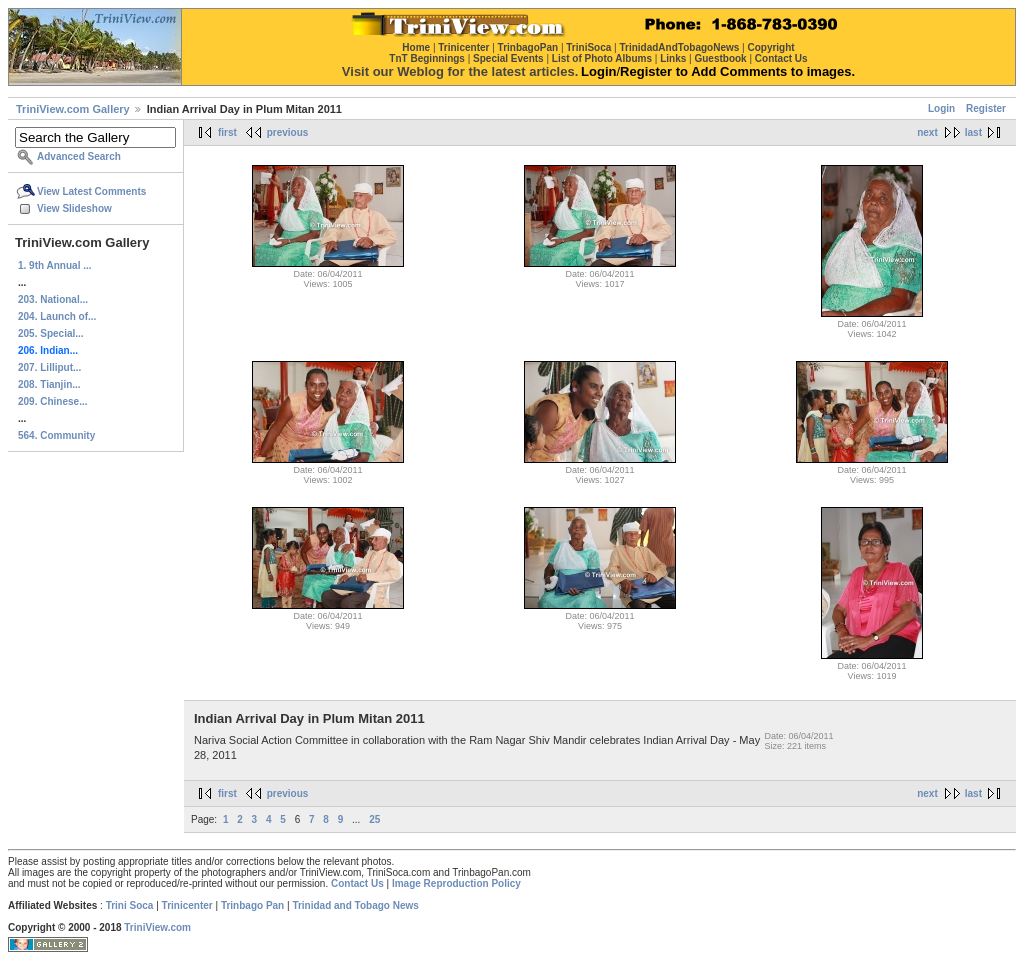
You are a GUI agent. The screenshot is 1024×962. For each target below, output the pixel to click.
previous (288, 132)
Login (941, 108)
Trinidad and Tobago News (355, 905)
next (927, 132)
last (973, 132)
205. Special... (51, 333)
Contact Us (357, 883)
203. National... (53, 299)
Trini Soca (130, 905)
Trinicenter (187, 905)
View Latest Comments (91, 191)
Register (986, 108)
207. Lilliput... (49, 367)
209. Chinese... (52, 401)
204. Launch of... (57, 316)
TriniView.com (157, 927)
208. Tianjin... (49, 384)
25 (374, 819)
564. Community (56, 435)
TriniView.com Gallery (73, 109)
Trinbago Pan (252, 905)
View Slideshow (74, 208)
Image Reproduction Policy (456, 883)
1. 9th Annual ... (55, 265)
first (227, 132)
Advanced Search (79, 156)
